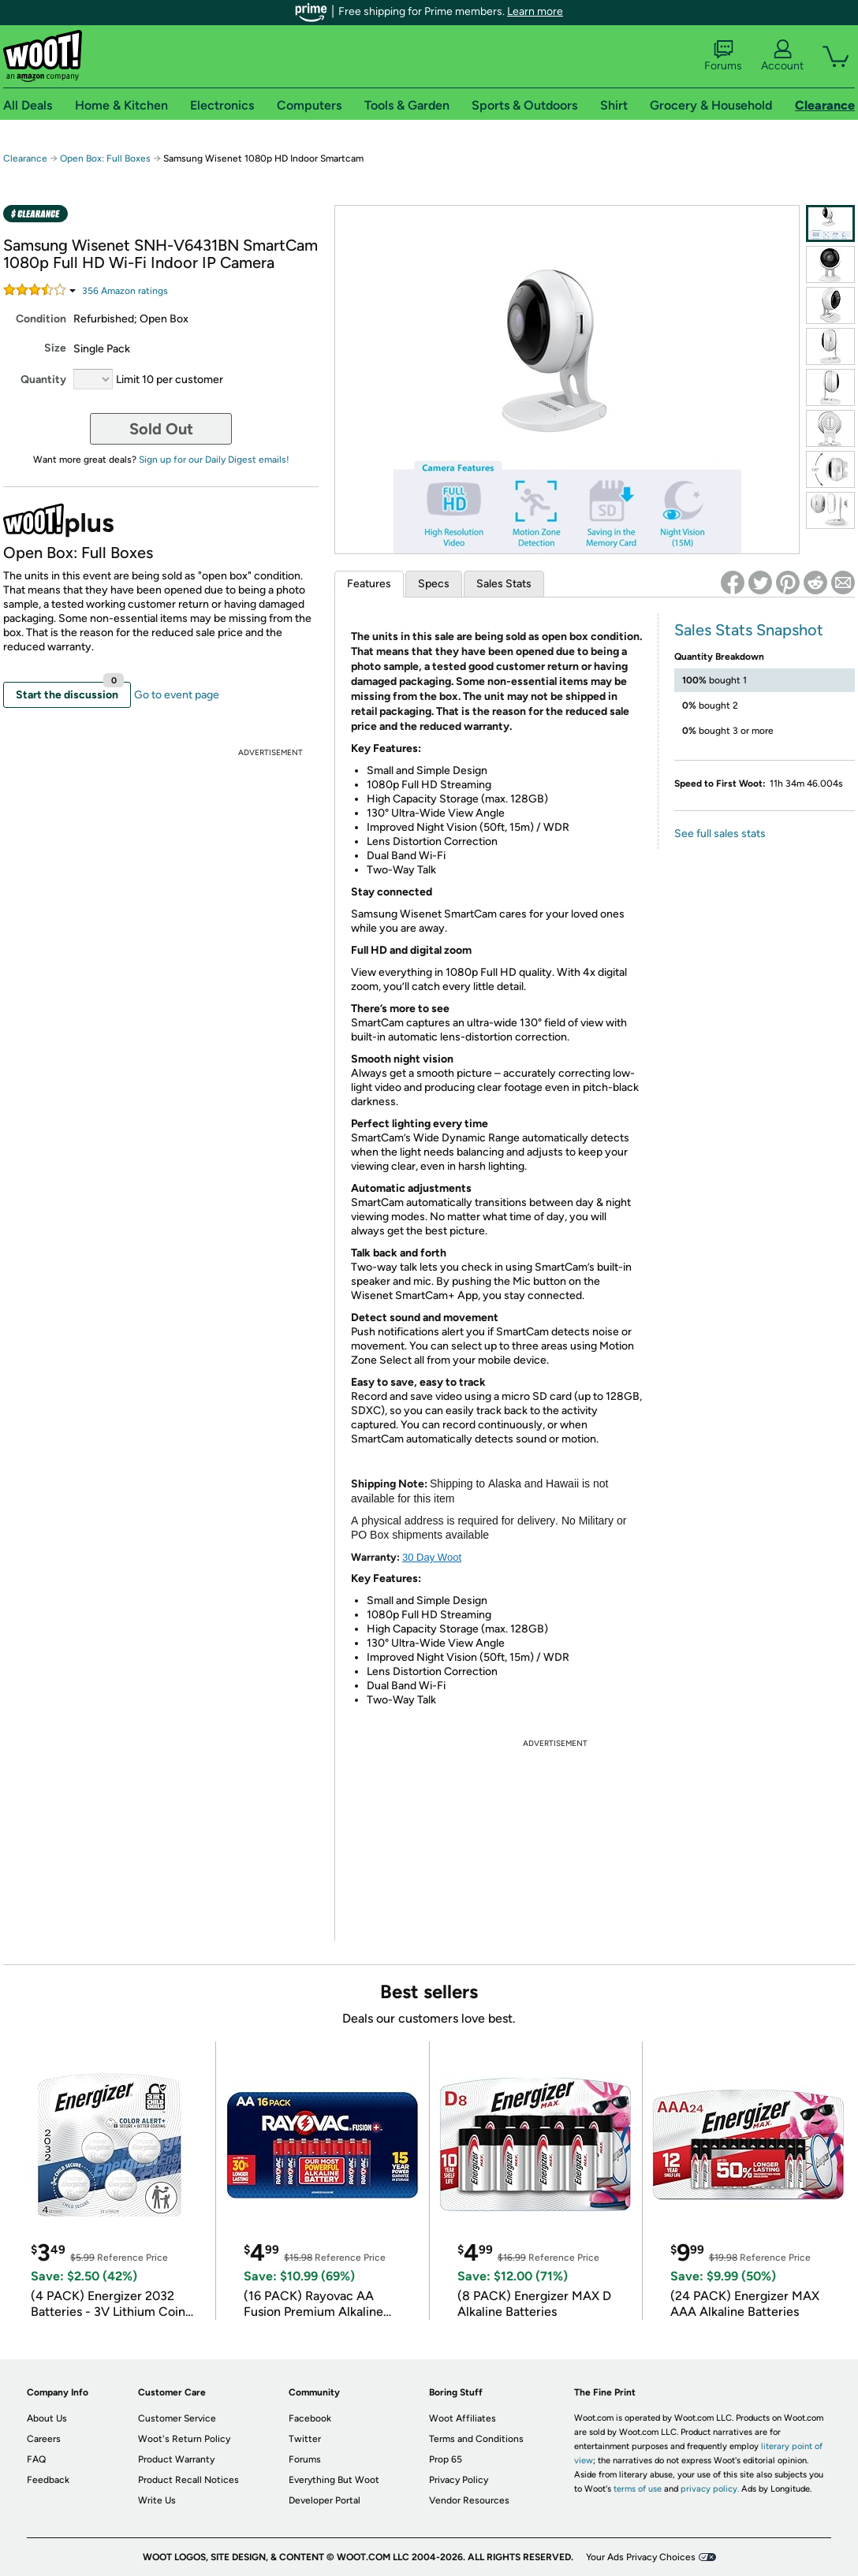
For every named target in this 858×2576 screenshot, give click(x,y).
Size (55, 348)
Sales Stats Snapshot (748, 629)
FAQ (36, 2459)
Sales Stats (504, 583)
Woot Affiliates (462, 2418)
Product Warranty (176, 2459)
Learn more (535, 11)
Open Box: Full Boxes (105, 158)
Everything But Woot (334, 2479)
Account (782, 56)
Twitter (305, 2438)
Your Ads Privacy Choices (641, 2557)
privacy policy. (710, 2489)
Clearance (25, 158)
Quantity (43, 379)
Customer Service (177, 2418)
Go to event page (176, 695)
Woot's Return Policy (184, 2438)
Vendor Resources (469, 2500)
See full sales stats (720, 833)
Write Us (157, 2500)
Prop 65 (445, 2459)
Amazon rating (125, 290)
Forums (723, 56)
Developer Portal (324, 2500)
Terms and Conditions (476, 2438)
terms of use (638, 2489)
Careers (44, 2438)
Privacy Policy (458, 2479)
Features (369, 583)
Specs (434, 583)
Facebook (310, 2418)
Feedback (48, 2479)
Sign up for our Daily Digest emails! (214, 459)
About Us (47, 2418)
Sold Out (161, 428)
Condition (41, 319)
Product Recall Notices (188, 2479)
